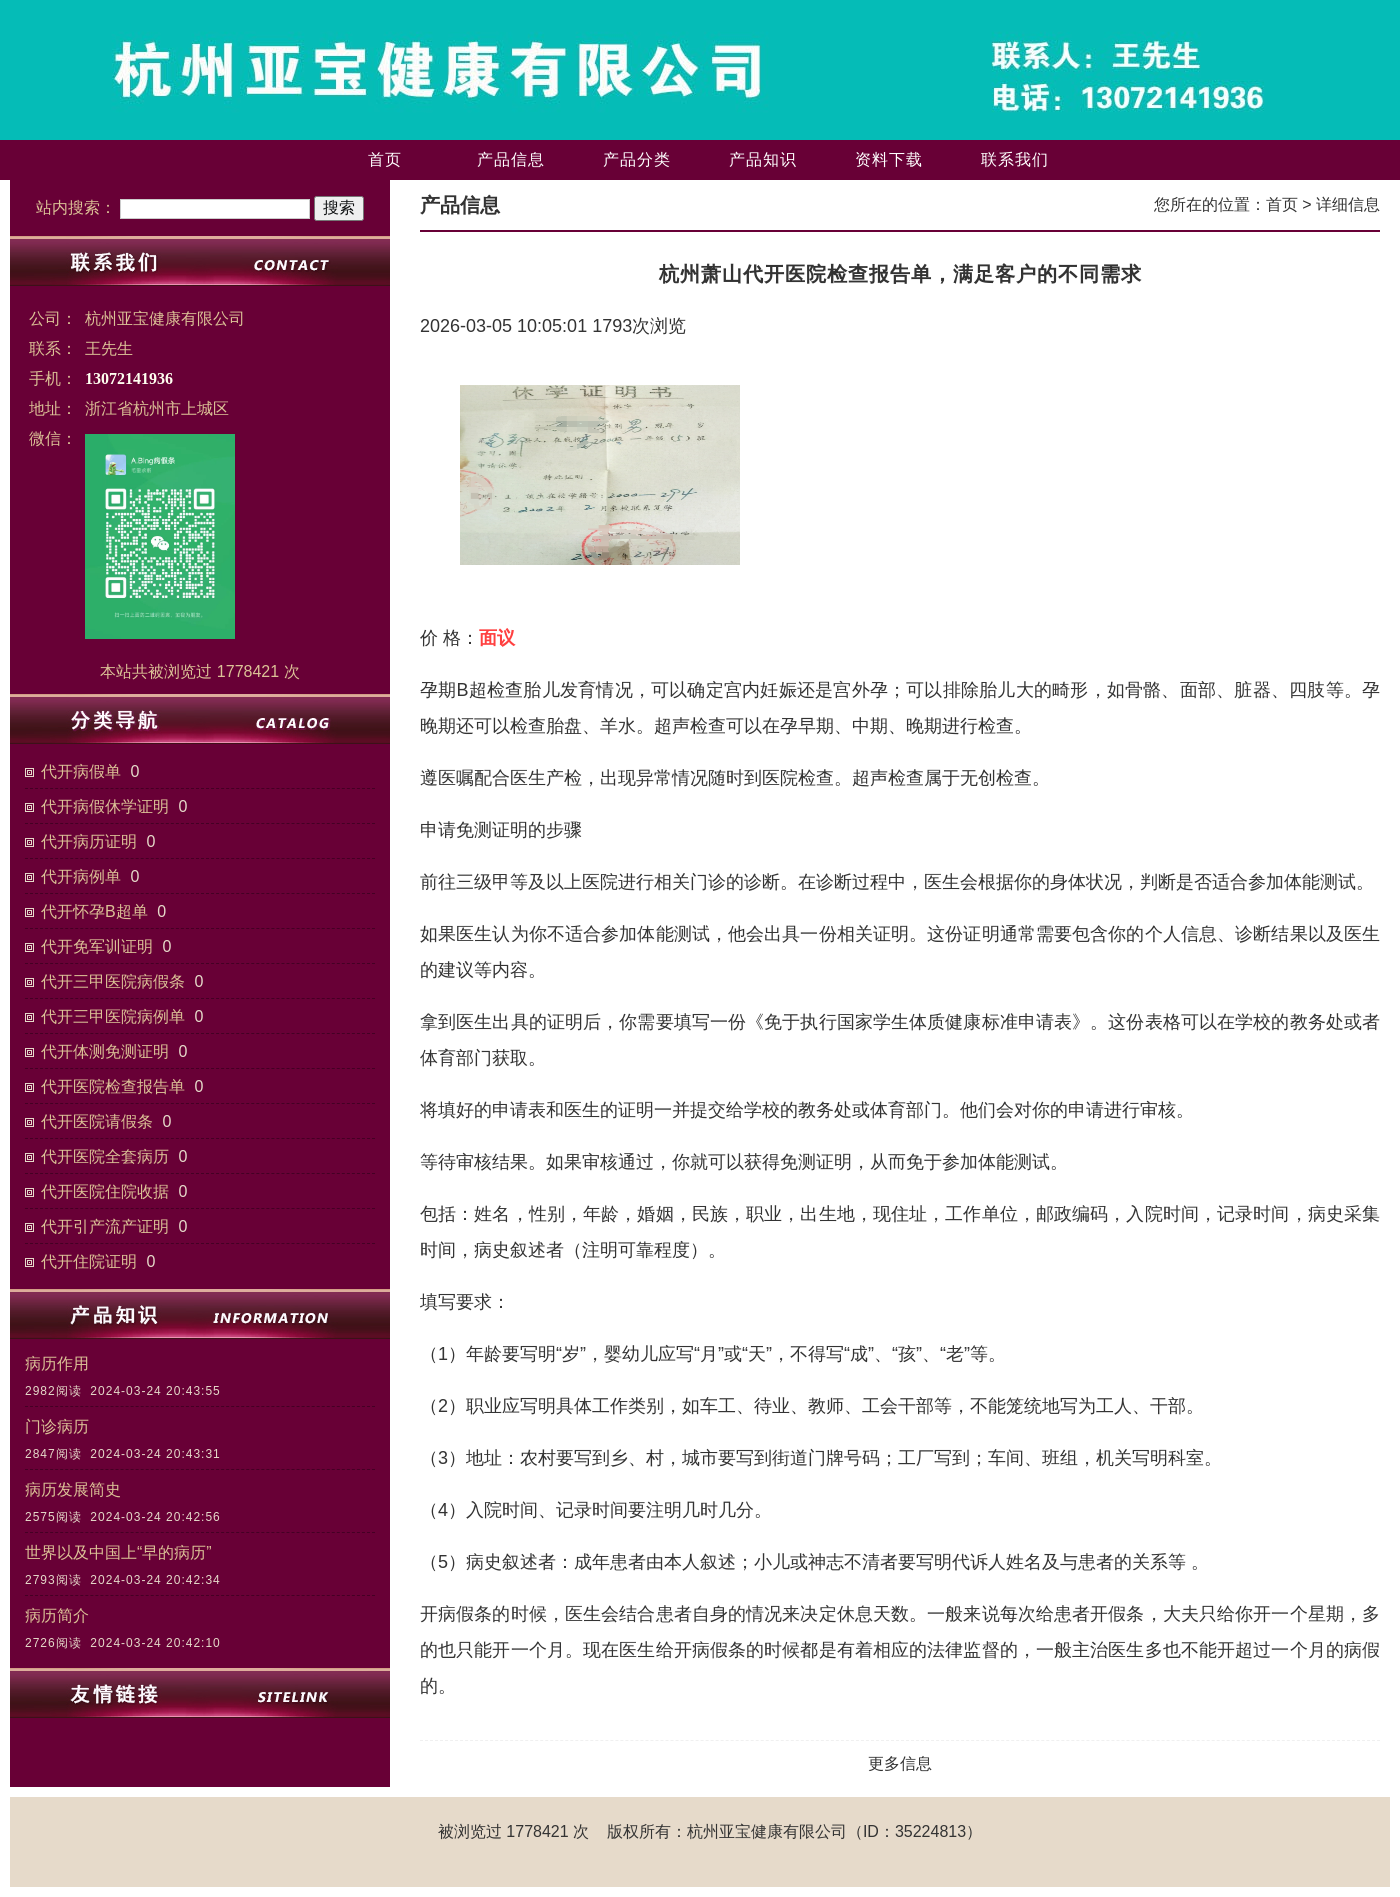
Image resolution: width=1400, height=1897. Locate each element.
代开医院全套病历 (105, 1156)
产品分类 (637, 159)
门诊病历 (57, 1426)
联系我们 (1015, 159)
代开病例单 (81, 876)
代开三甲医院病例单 (113, 1016)
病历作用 (57, 1363)
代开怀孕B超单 (94, 911)
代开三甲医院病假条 (113, 981)
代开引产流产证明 (105, 1226)
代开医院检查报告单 (113, 1086)
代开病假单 (81, 771)
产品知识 (763, 159)
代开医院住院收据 (105, 1191)
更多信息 (900, 1763)
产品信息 (511, 159)
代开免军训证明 (97, 946)
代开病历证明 (89, 841)
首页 (385, 159)
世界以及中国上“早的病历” (118, 1552)
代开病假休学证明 (105, 806)
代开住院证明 (89, 1261)
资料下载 (889, 159)
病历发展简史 (73, 1489)
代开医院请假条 (97, 1121)
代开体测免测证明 (105, 1051)
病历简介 (57, 1615)
